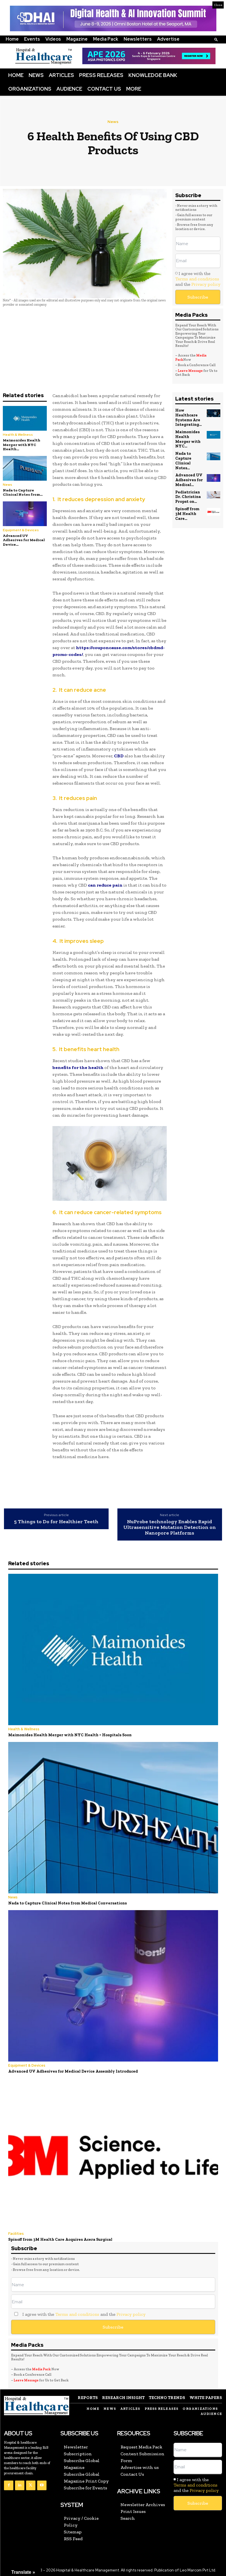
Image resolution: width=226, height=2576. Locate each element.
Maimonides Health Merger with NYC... (189, 434)
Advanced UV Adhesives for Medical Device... (24, 540)
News (36, 75)
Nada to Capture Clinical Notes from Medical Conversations (65, 1902)
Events (32, 39)
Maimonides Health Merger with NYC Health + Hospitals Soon (67, 1735)
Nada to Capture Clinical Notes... (183, 453)
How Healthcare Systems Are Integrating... (188, 417)
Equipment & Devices (21, 530)
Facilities (15, 2232)
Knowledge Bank (152, 75)
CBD (119, 755)
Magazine (77, 39)
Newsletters (138, 39)
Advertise (168, 39)
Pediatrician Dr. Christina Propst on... (187, 486)
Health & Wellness (18, 434)
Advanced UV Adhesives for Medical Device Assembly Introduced (69, 2070)
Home (12, 39)
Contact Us (104, 89)
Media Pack (105, 39)
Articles (61, 75)
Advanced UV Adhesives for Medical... (188, 471)
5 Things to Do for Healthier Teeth (56, 1522)
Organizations (29, 89)
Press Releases (101, 75)
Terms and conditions (197, 279)
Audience (69, 89)
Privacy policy (205, 284)
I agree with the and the (197, 279)
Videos (53, 39)
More (133, 89)
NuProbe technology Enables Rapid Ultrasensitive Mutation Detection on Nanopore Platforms (169, 1527)
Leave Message (190, 371)
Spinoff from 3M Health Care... (186, 502)
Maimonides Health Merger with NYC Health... (21, 444)
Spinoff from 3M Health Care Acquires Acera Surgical (58, 2238)
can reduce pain (105, 885)
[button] (216, 39)
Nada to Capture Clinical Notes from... (23, 492)
